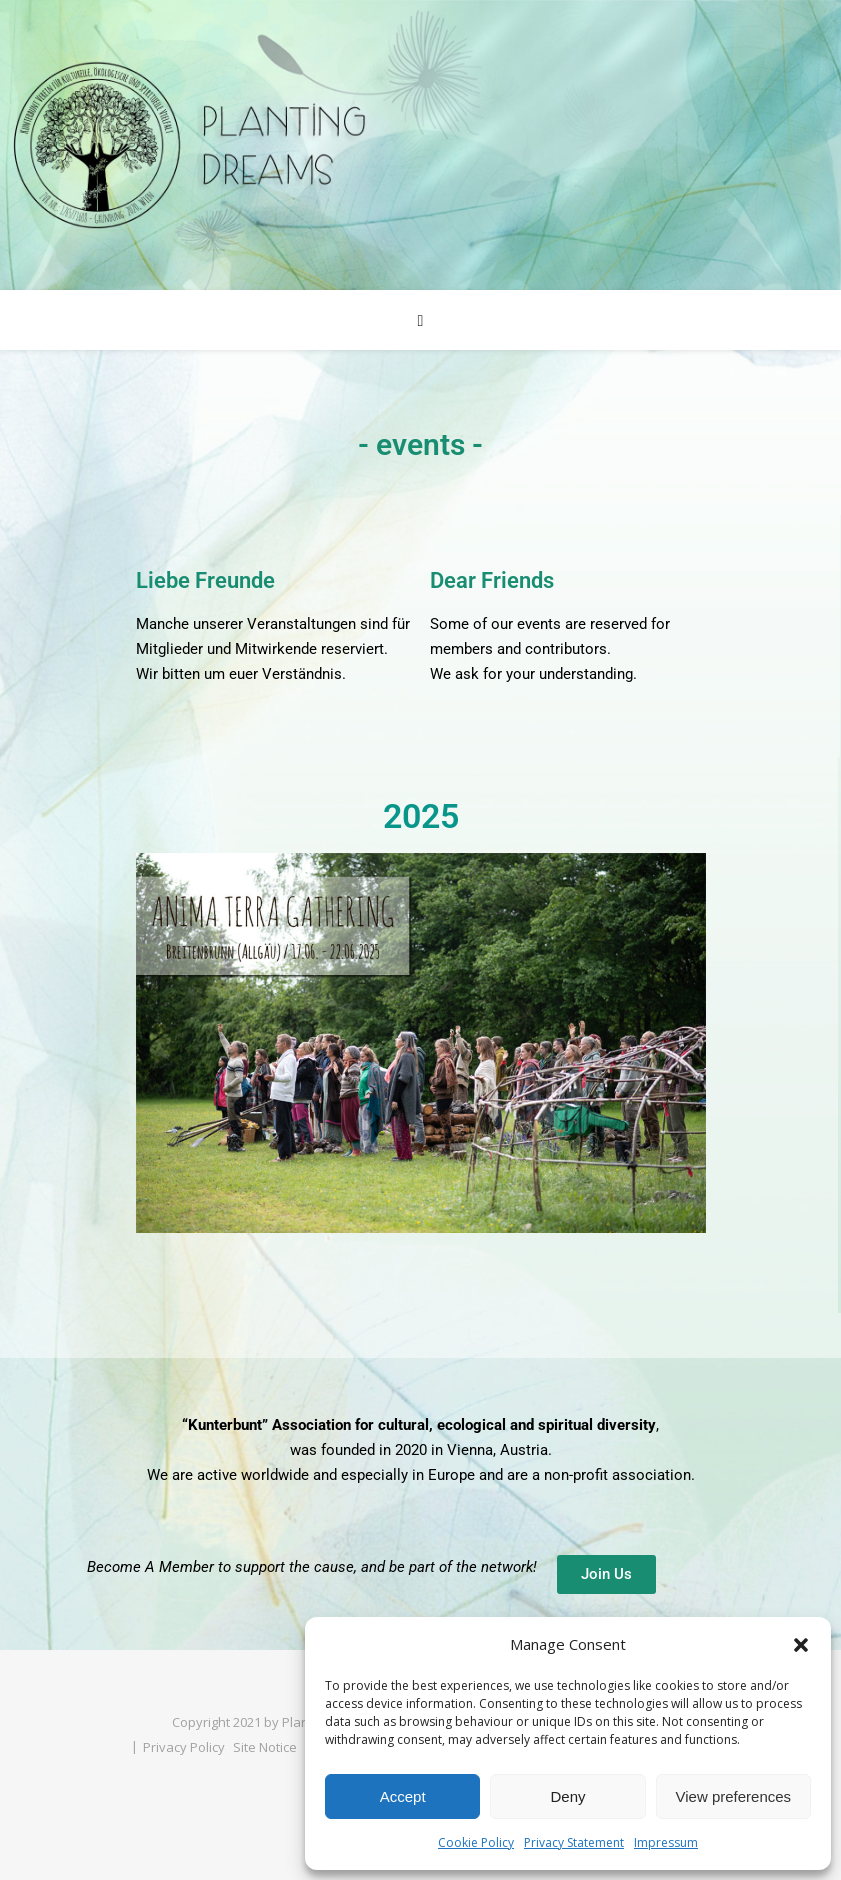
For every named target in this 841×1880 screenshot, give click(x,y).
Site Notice (265, 1747)
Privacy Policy (184, 1747)
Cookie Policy (476, 1842)
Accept (403, 1796)
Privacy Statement (574, 1842)
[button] (801, 1645)
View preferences (734, 1796)
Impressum (666, 1842)
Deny (567, 1796)
